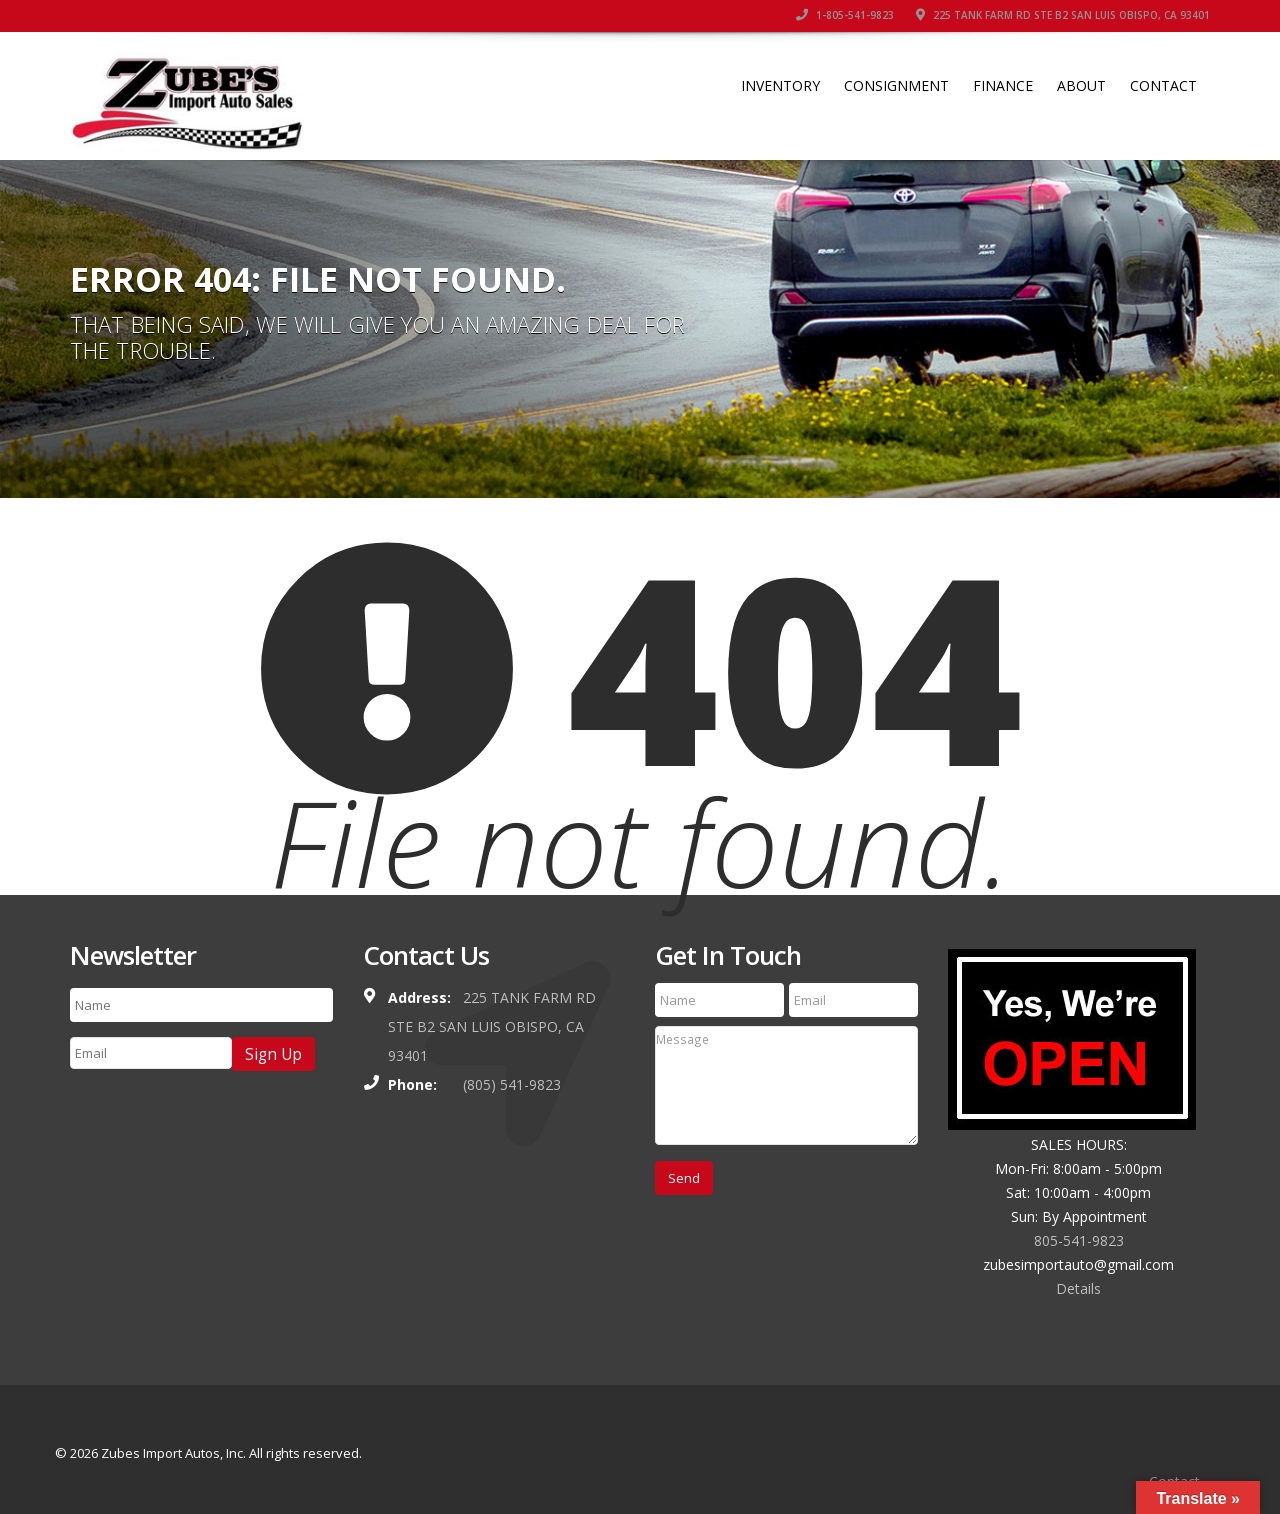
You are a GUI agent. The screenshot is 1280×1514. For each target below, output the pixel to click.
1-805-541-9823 (845, 15)
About (1081, 85)
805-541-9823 (1079, 1240)
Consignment (896, 85)
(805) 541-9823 (512, 1084)
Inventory (780, 85)
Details (1078, 1288)
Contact (1163, 85)
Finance (1003, 85)
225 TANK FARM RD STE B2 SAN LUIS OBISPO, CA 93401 (1063, 15)
